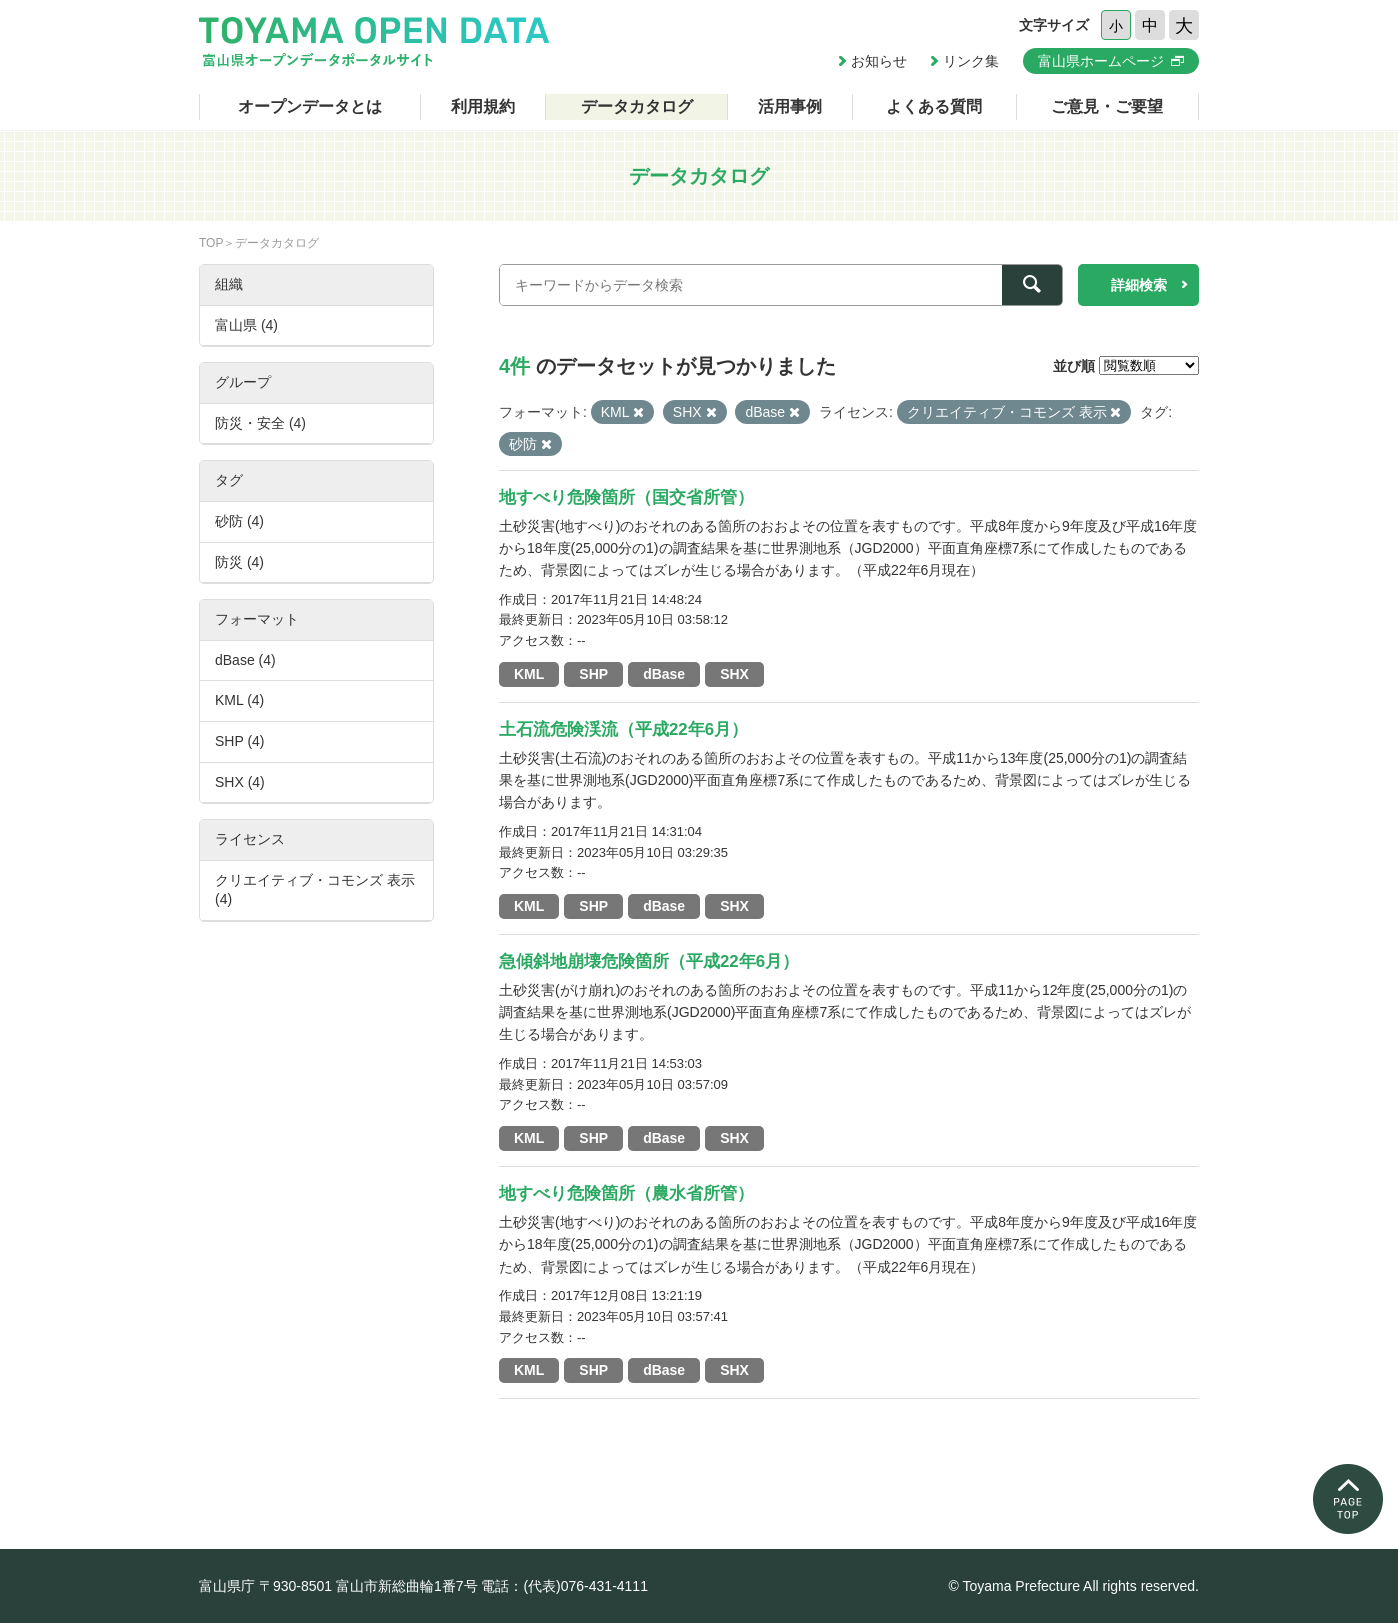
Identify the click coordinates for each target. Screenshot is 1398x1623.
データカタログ (637, 106)
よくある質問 (934, 106)
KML (529, 674)
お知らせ (879, 61)
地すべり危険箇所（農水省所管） (626, 1193)
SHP (593, 674)
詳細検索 (1139, 285)
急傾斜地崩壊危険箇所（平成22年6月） (649, 961)
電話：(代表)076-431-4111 (564, 1586)
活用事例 (790, 106)
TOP (211, 243)
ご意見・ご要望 (1107, 106)
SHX (734, 674)
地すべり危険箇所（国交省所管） (626, 497)
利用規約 (483, 106)
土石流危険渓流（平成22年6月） (623, 729)
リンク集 (971, 61)
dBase (664, 674)
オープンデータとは (310, 106)
